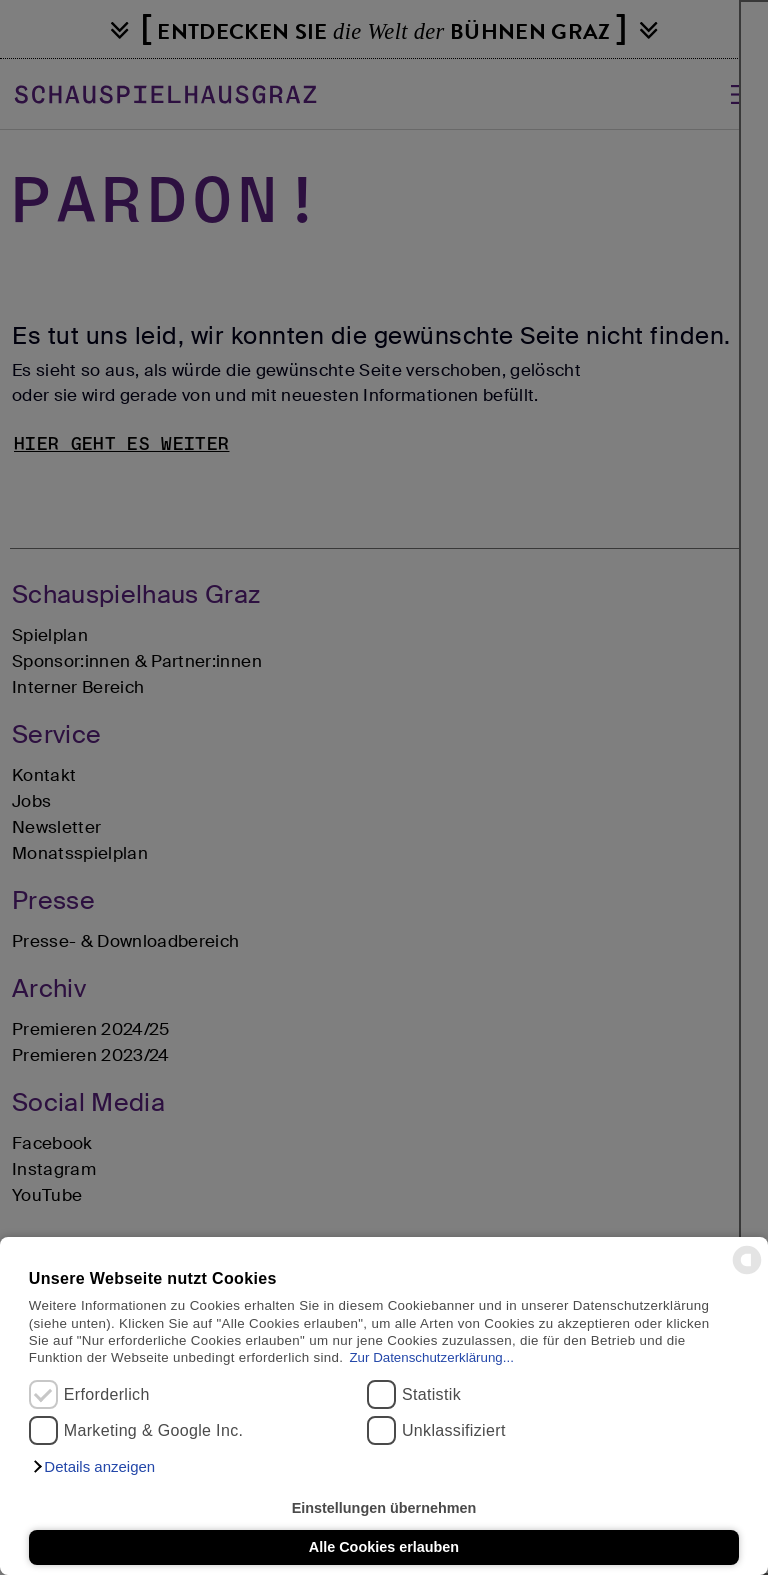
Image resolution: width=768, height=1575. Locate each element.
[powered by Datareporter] (747, 1272)
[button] (93, 1467)
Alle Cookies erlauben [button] (384, 1547)
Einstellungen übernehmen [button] (384, 1508)
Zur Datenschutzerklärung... (431, 1357)
